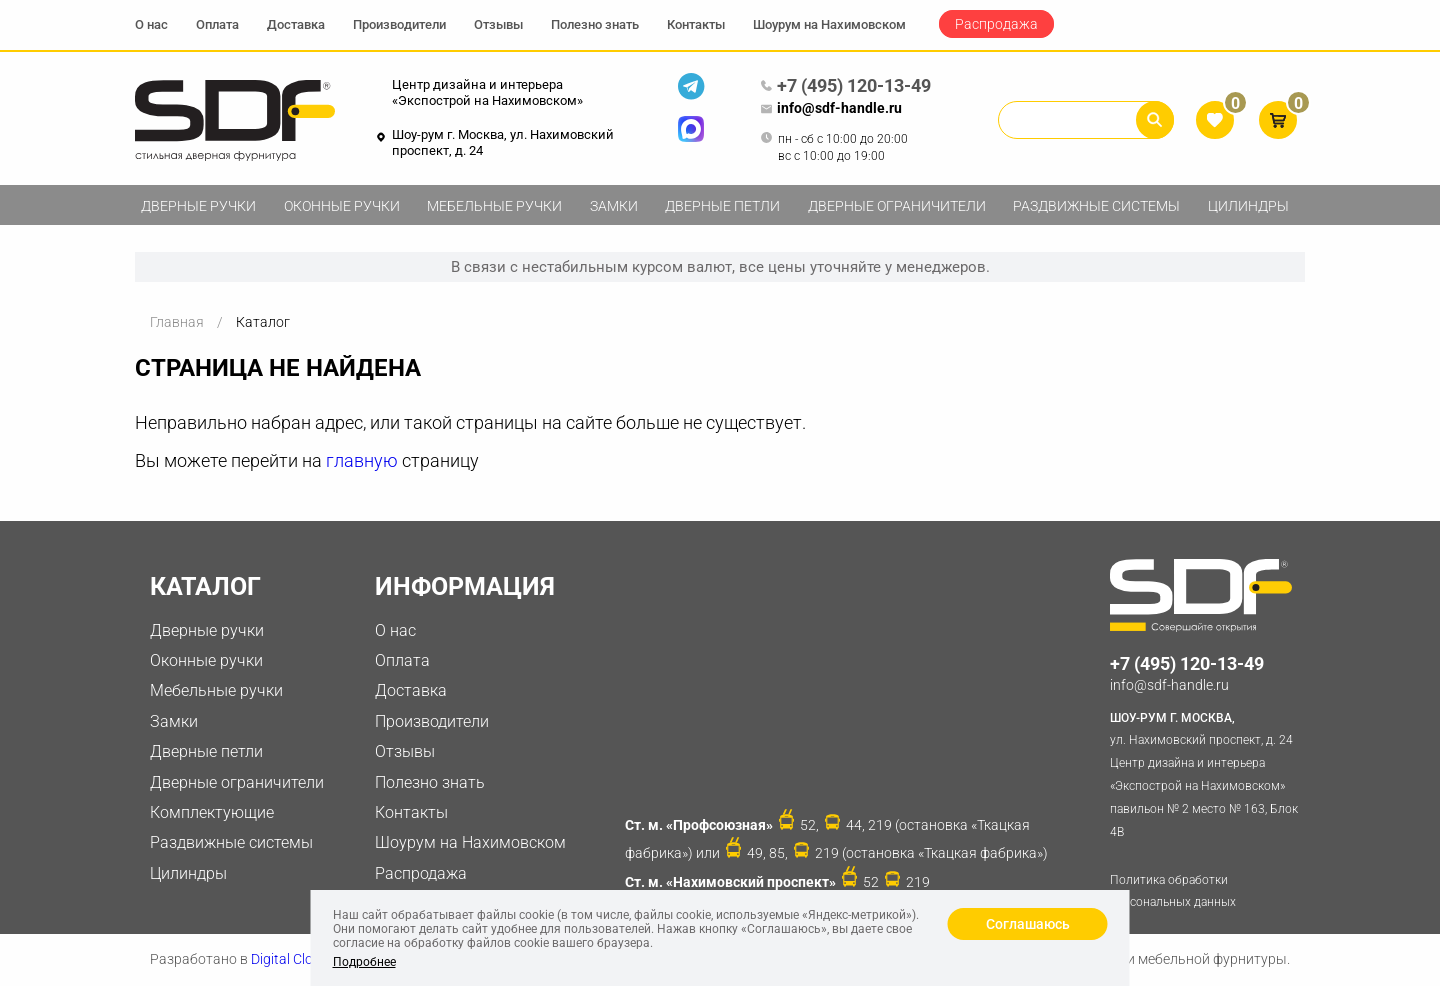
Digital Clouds (293, 959)
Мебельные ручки (494, 206)
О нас (151, 24)
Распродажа (996, 24)
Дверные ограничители (897, 206)
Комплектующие (212, 812)
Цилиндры (1248, 206)
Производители (399, 24)
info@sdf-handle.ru (831, 109)
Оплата (217, 24)
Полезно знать (595, 24)
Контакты (696, 24)
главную (362, 460)
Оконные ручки (342, 206)
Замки (614, 206)
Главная (177, 322)
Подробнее (364, 962)
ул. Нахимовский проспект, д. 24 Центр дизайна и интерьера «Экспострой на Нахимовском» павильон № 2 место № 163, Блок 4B (1207, 773)
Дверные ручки (198, 206)
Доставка (296, 24)
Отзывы (498, 24)
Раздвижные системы (1096, 206)
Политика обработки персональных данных (1173, 891)
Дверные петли (722, 206)
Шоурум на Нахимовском (829, 24)
